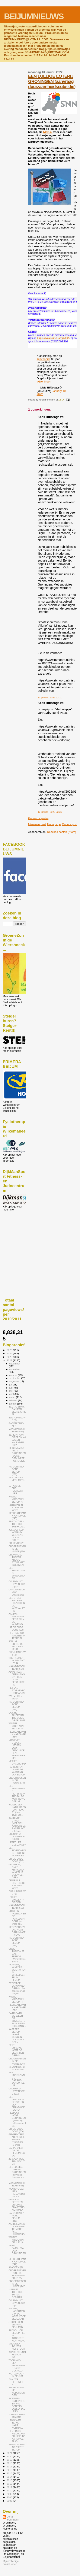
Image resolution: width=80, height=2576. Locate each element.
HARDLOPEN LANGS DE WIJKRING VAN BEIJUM (17, 1771)
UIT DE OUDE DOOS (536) (16, 2130)
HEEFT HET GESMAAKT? (17, 1843)
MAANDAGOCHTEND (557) (17, 1667)
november (14, 1369)
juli (11, 1384)
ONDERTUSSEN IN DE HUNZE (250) (17, 1549)
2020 (10, 2456)
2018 (10, 2463)
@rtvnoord (43, 359)
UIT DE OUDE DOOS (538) (16, 1628)
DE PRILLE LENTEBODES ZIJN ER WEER (17, 1884)
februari (13, 1400)
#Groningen (44, 381)
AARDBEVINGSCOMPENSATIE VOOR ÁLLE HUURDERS (17, 2229)
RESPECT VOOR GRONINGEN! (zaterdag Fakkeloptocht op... (17, 2119)
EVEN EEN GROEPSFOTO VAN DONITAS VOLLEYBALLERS (17, 2405)
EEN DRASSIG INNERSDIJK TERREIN (17, 1635)
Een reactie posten (38, 818)
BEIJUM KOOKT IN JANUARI (17, 2068)
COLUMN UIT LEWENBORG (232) (17, 2091)
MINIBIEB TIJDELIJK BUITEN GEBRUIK (16, 2293)
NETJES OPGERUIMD (17, 1762)
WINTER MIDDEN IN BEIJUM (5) (16, 1726)
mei (11, 1391)
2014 (10, 2476)
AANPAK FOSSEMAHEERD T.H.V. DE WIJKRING (17, 1619)
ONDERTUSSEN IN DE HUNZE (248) (17, 2061)
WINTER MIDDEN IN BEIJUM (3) (16, 2240)
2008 (10, 2497)
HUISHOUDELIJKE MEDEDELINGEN (17, 2391)
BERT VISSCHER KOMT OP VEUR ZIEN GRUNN (16, 2050)
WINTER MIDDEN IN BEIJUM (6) (16, 1499)
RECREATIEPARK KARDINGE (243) (17, 2007)
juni (11, 1388)
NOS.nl (47, 132)
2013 (10, 2480)
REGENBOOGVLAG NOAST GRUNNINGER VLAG (17, 1931)
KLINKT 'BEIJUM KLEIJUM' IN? (17, 2354)
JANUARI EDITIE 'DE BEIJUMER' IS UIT (16, 1645)
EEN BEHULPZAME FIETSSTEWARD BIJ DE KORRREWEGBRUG (17, 1794)
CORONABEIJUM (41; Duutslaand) (17, 1592)
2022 (10, 1360)
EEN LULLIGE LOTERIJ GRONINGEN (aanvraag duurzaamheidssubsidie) (52, 81)
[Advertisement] (22, 1234)
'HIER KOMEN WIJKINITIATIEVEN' (17, 1660)
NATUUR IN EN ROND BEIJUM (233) (16, 2217)
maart (12, 1397)
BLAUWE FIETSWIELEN (17, 2382)
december (14, 1363)
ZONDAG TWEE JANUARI (17, 2415)
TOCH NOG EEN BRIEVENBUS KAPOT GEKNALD (17, 2365)
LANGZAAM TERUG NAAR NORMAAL (16, 2424)
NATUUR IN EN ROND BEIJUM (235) (16, 1705)
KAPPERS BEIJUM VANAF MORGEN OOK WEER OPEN (16, 2035)
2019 (10, 2459)
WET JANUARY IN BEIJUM (17, 2374)
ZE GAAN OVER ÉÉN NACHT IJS (17, 2161)
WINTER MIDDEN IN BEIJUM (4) (16, 1999)
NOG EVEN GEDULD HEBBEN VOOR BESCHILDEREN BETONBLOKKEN (17, 1749)
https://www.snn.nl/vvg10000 (53, 337)
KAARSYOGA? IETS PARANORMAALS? (17, 2193)
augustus (14, 1381)
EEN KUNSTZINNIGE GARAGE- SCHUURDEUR (17, 2079)
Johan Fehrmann (13, 2518)
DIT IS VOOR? (16, 1543)
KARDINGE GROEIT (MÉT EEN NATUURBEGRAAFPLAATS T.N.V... (17, 1824)
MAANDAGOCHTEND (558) (17, 1430)
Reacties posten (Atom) (61, 832)
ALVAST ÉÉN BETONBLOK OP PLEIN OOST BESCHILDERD (17, 1678)
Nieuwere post (37, 824)
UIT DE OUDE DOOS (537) (16, 1860)
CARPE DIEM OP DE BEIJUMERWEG (17, 2152)
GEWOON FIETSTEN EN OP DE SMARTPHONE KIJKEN (17, 2204)
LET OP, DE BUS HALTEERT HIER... (16, 1489)
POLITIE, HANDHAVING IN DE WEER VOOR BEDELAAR (17, 2313)
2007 (10, 2500)
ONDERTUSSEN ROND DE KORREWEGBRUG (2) (17, 2274)
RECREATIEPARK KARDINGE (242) (17, 2261)
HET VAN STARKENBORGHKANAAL (17, 1690)
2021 (10, 2453)
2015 (10, 2473)
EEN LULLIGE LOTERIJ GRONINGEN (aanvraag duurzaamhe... (17, 2173)
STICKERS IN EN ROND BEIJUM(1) (16, 2324)
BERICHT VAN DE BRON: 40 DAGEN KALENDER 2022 (17, 1439)
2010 (10, 2490)
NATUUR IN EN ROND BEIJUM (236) (16, 1470)
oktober (13, 1375)
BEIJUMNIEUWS (34, 16)
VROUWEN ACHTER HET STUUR (17, 2346)
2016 (10, 2469)
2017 (10, 2466)
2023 (10, 1356)
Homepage (54, 824)
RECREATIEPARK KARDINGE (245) (17, 1516)
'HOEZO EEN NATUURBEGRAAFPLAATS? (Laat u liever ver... (17, 1809)
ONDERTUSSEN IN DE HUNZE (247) (17, 2284)
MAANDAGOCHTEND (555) (17, 2184)
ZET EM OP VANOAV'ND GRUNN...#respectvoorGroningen (17, 1988)
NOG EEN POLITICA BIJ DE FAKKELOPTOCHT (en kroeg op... (17, 1917)
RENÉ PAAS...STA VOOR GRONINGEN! (17, 2250)
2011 (10, 2487)
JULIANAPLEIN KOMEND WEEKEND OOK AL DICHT (16, 1535)
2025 (10, 1350)
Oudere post (69, 824)
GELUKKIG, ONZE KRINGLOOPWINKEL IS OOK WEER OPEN (17, 1871)
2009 (10, 2493)
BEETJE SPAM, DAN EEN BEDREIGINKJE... (17, 1410)
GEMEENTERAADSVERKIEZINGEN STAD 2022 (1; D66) (17, 2139)
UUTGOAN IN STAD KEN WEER (16, 1507)
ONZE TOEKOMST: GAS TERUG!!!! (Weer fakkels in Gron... (17, 1955)
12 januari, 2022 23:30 (50, 812)
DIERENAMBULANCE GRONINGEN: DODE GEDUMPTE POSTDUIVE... (17, 1456)
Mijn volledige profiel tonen (11, 2563)
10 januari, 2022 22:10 (50, 697)
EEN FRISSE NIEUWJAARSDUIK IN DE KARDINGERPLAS (17, 2436)
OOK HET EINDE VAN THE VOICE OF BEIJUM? (17, 1716)
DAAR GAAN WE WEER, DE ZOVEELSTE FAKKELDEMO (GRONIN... (17, 2019)
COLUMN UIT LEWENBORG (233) (17, 1836)
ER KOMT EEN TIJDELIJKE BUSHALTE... (17, 1524)
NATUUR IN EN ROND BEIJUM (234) (16, 1941)
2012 (10, 2483)
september (15, 1378)
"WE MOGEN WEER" (15, 1697)
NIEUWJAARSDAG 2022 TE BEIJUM (17, 2447)
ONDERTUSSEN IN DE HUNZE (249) (17, 1780)
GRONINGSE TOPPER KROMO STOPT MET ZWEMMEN (17, 1559)
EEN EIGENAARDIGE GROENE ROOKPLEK (17, 1852)
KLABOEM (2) (16, 2267)
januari (13, 1403)
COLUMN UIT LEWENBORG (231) (17, 2303)
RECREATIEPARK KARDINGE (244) (17, 1734)
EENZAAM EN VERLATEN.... (17, 1480)
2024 (10, 1353)
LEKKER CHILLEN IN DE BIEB (16, 1900)
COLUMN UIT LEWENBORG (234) (17, 1584)
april (12, 1394)
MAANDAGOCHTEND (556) (17, 1906)
